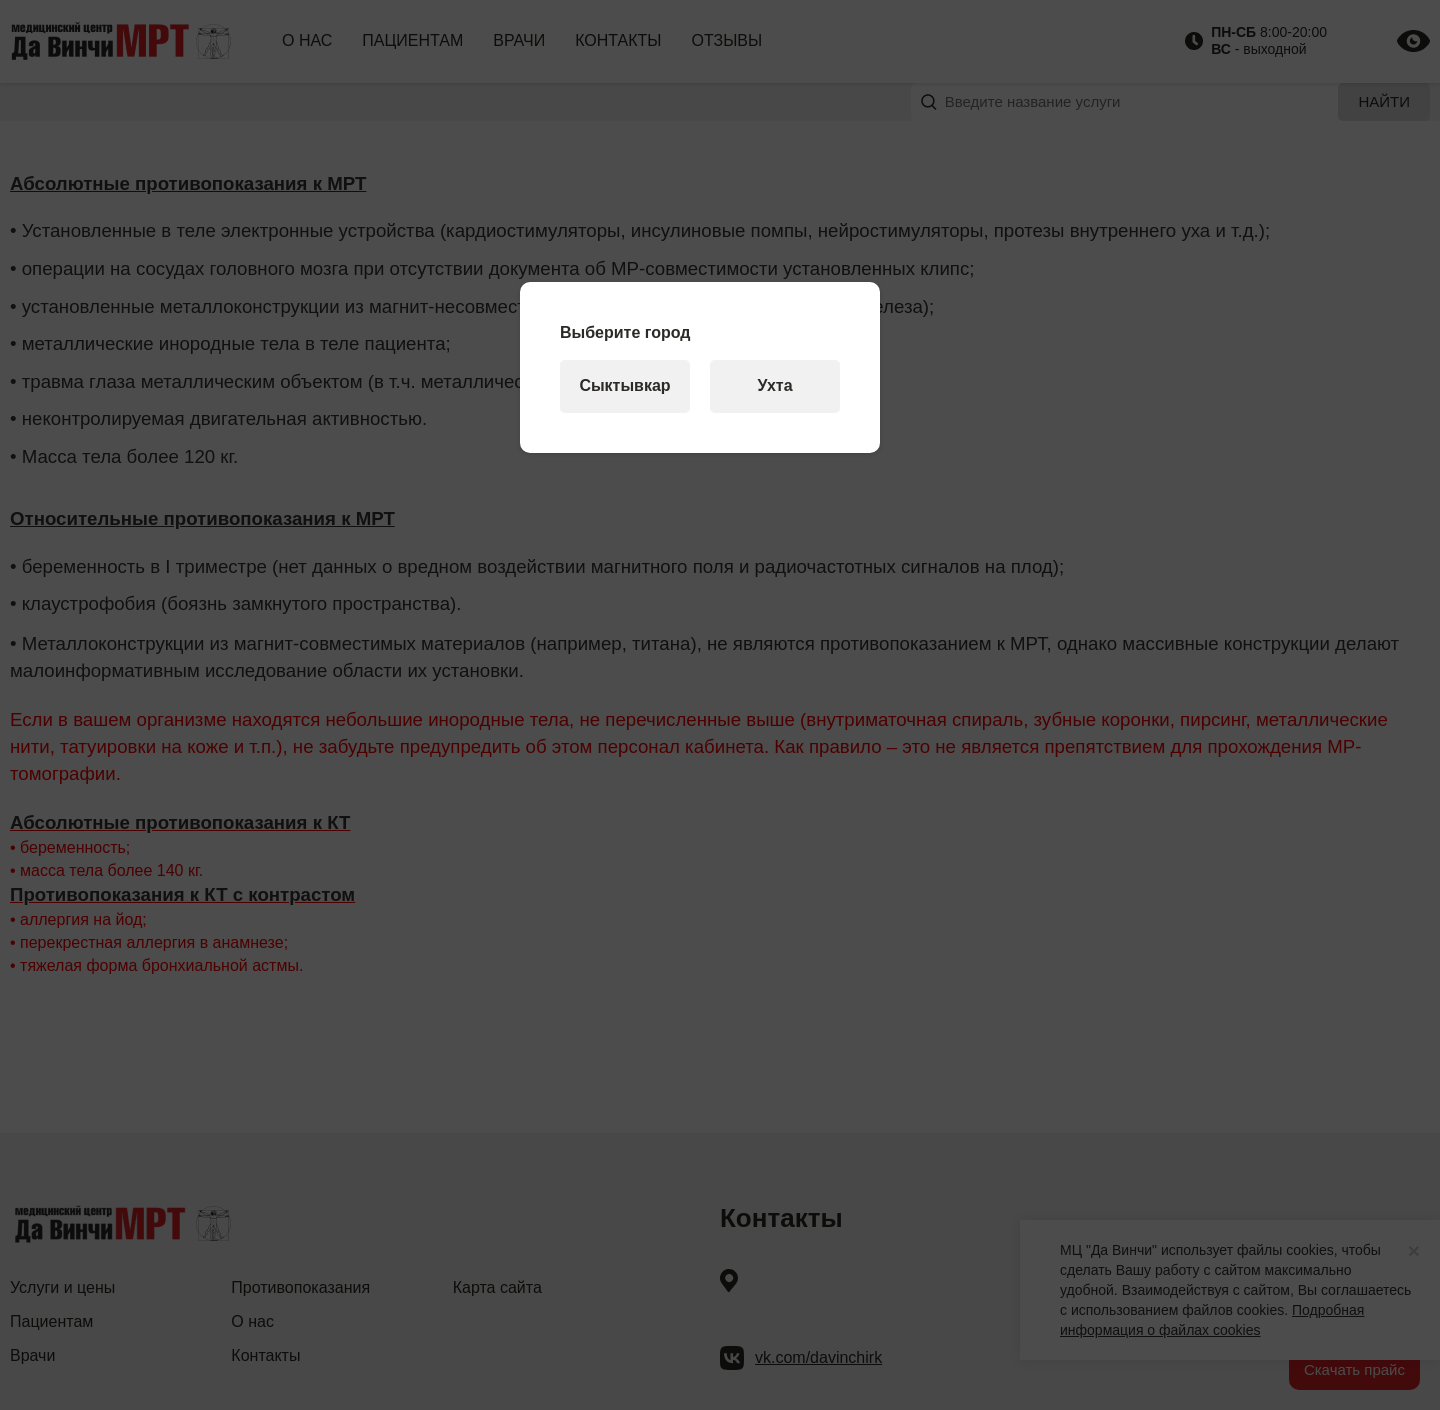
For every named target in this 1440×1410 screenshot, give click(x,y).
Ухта (774, 385)
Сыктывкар (624, 385)
